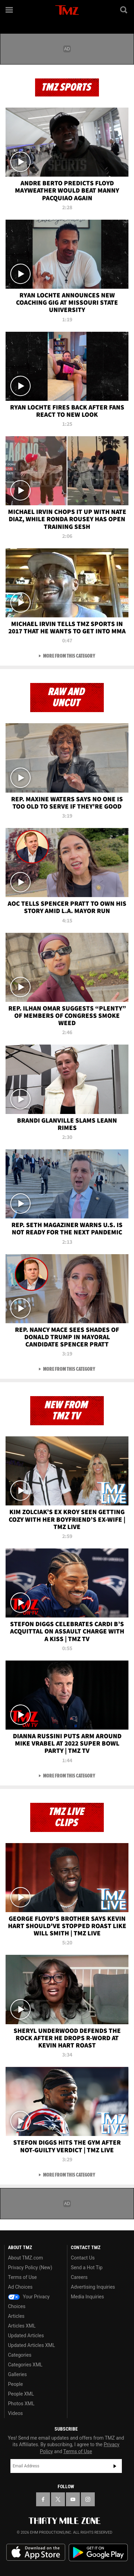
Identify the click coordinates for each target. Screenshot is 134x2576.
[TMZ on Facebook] (43, 2499)
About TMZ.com (25, 2258)
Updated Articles (26, 2335)
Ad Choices (20, 2287)
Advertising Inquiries (93, 2287)
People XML (21, 2394)
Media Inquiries (87, 2296)
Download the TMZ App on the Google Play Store (98, 2552)
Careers (79, 2277)
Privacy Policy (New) (30, 2267)
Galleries (17, 2374)
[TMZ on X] (58, 2499)
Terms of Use (22, 2277)
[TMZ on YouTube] (73, 2499)
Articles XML (22, 2326)
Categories (19, 2355)
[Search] (124, 9)
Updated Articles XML (31, 2345)
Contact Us (83, 2258)
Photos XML (21, 2403)
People (15, 2384)
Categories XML (25, 2364)
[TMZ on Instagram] (88, 2499)
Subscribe (115, 2466)
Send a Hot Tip (86, 2267)
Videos (15, 2413)
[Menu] (9, 9)
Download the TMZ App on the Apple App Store (35, 2552)
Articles (16, 2316)
